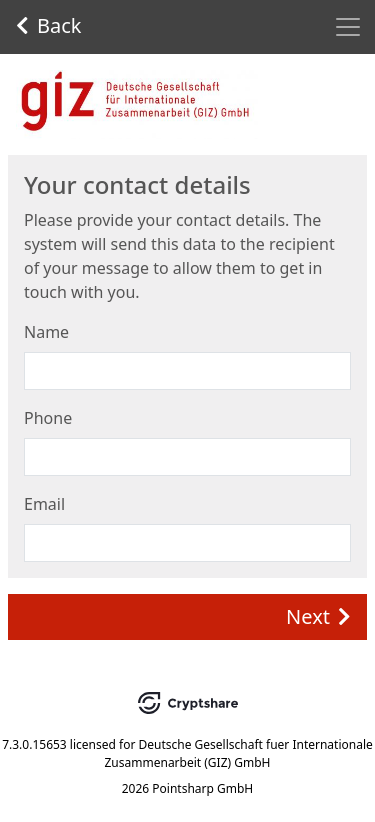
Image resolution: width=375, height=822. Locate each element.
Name (46, 332)
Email (44, 504)
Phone (48, 418)
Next (318, 616)
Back (49, 25)
